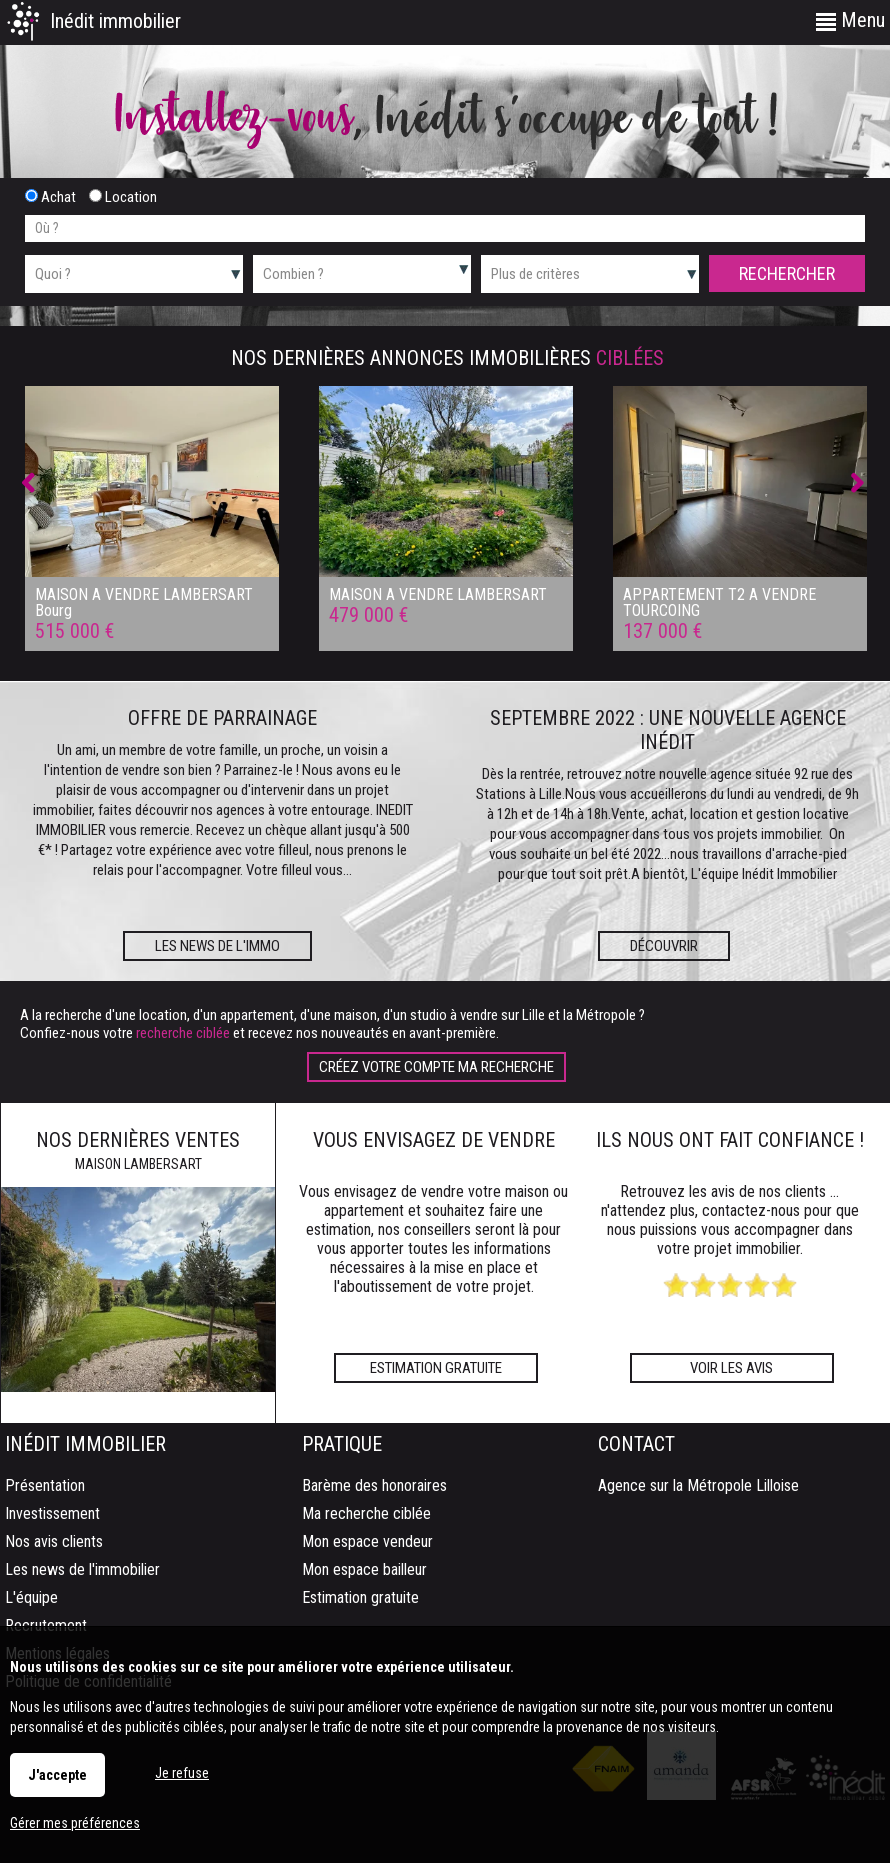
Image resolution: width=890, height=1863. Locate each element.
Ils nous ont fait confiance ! (730, 1140)
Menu (850, 20)
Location (123, 197)
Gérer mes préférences (75, 1823)
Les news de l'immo (217, 946)
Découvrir (664, 946)
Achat (50, 197)
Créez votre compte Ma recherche (436, 1067)
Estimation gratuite (436, 1368)
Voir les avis (731, 1368)
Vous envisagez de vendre (434, 1140)
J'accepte (57, 1775)
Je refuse (182, 1773)
